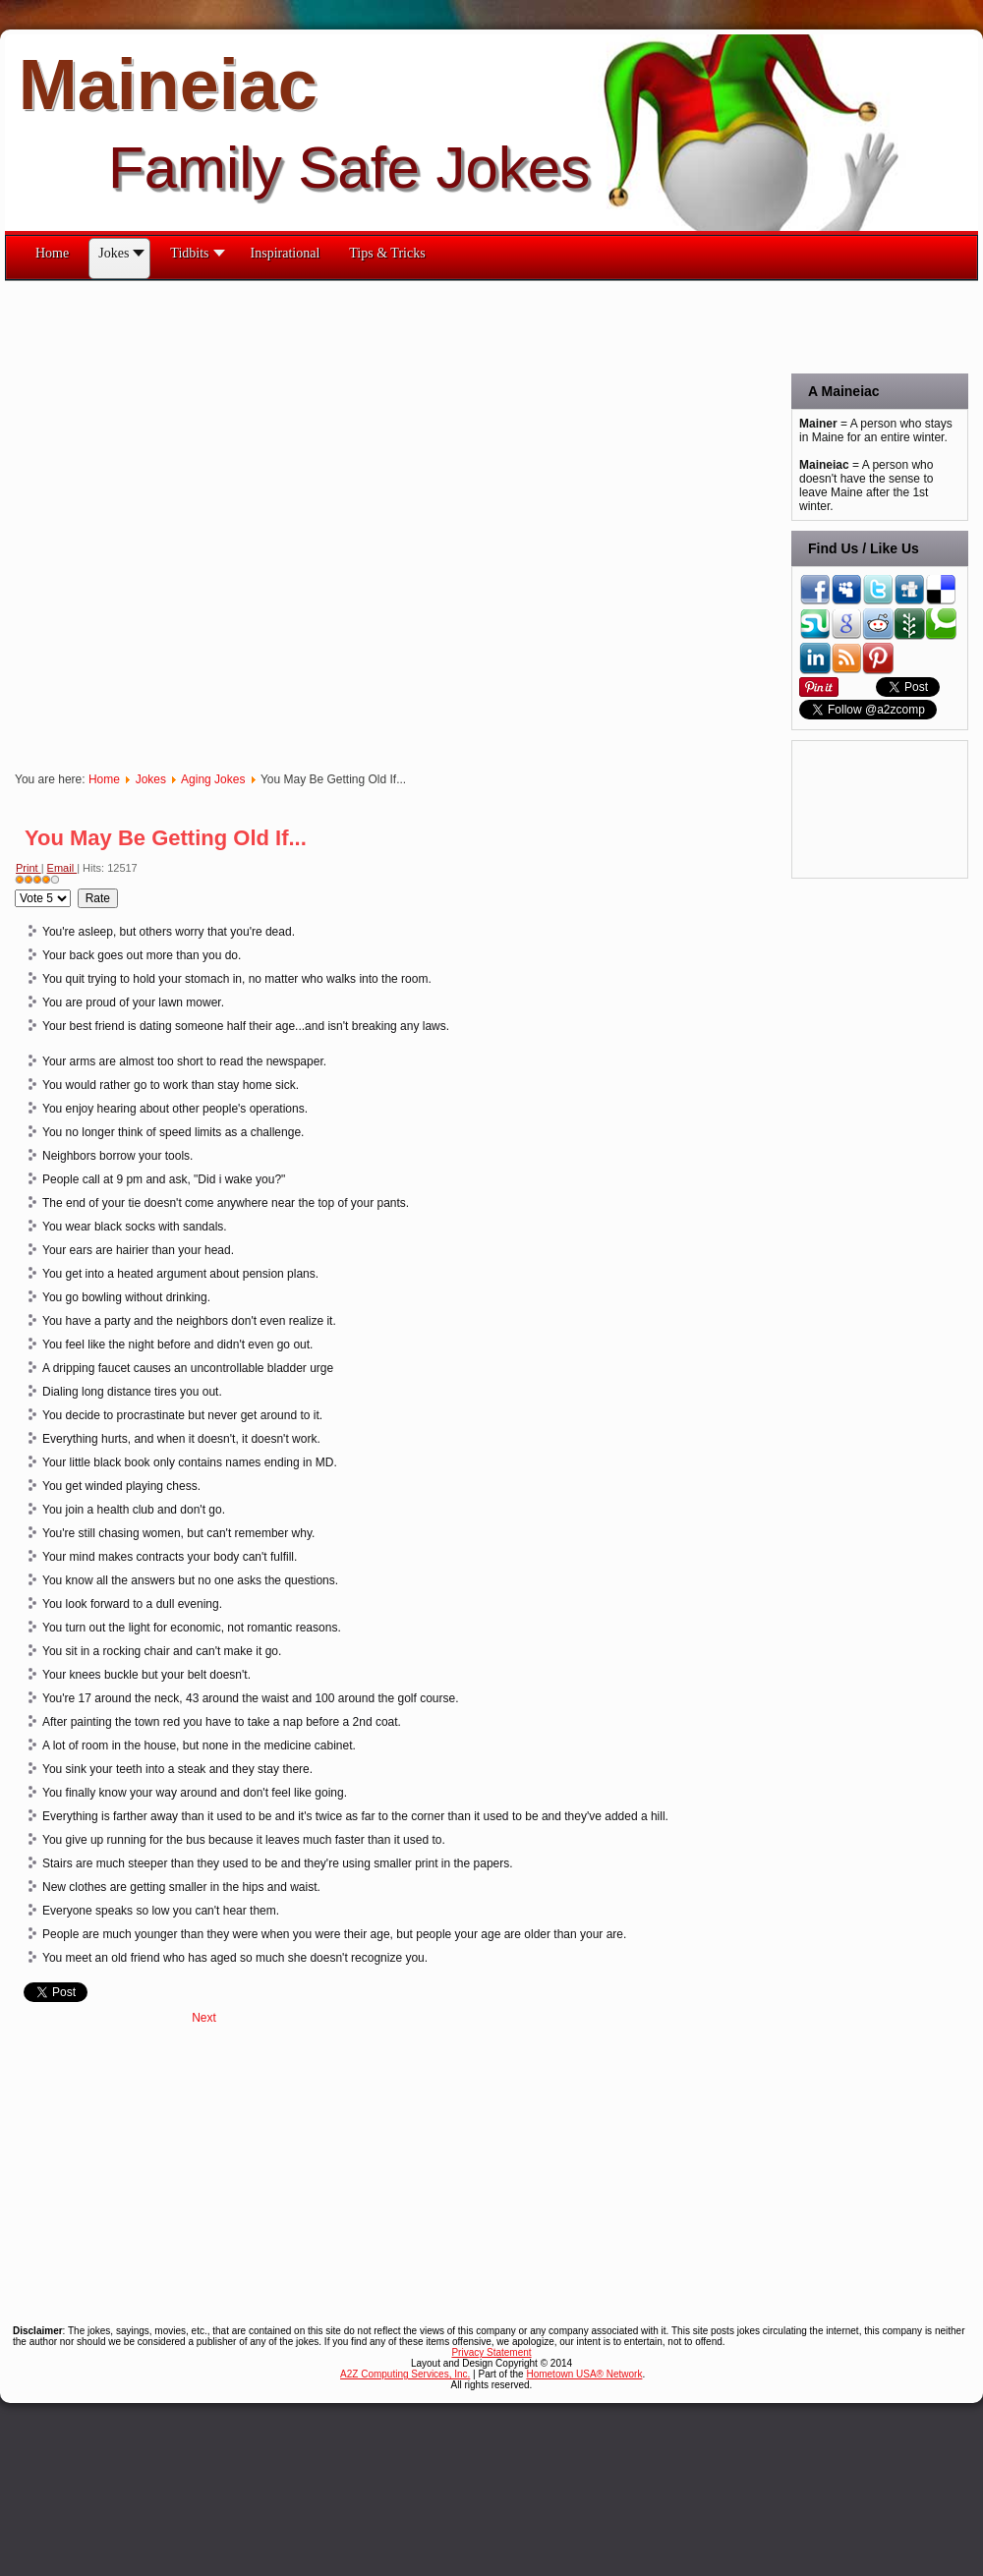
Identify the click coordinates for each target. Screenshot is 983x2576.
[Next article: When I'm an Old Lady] (204, 2018)
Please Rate (15, 888)
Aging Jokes (213, 779)
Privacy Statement (491, 2352)
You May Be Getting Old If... (166, 838)
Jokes (151, 779)
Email (62, 868)
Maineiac (168, 84)
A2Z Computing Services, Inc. (405, 2374)
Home (104, 779)
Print (28, 868)
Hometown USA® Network (584, 2374)
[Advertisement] (239, 520)
